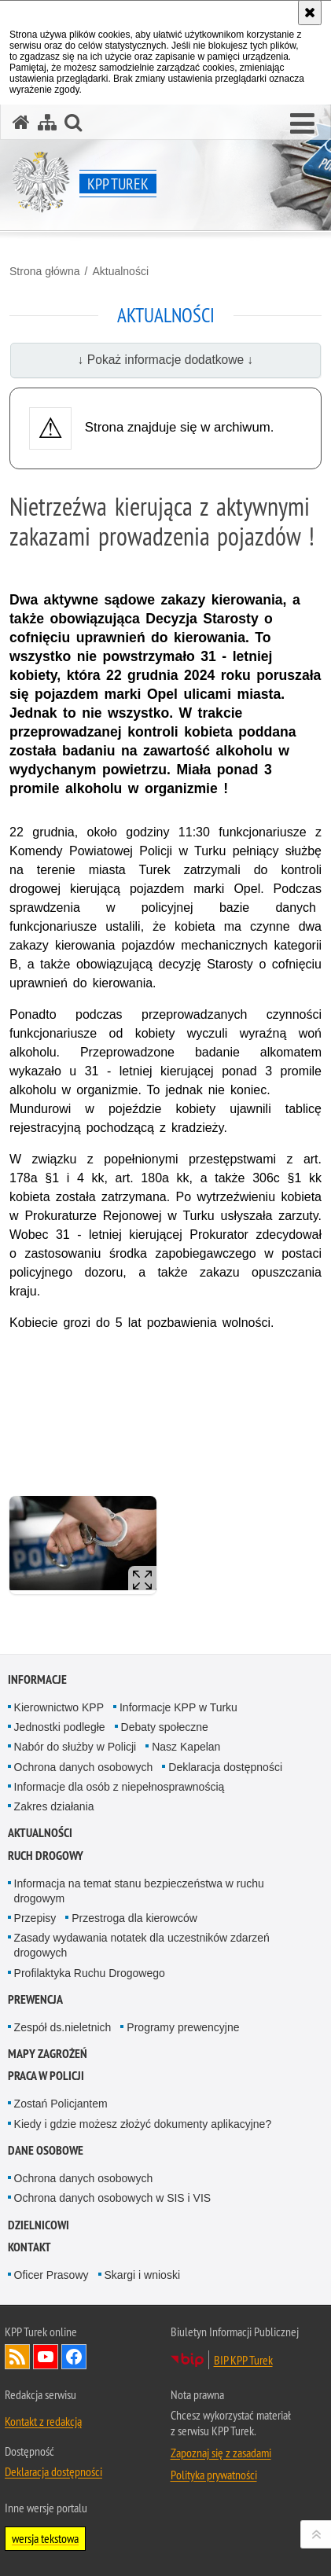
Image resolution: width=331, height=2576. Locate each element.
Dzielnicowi (38, 2225)
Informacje (37, 1679)
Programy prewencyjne (183, 2027)
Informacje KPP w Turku (178, 1707)
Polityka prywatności (214, 2474)
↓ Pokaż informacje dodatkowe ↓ (166, 359)
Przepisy (35, 1918)
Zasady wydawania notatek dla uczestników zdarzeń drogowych (142, 1945)
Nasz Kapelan (186, 1746)
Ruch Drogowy (45, 1855)
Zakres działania (54, 1806)
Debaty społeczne (164, 1727)
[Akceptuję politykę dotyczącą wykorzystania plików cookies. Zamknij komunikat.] (310, 12)
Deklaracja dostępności (225, 1767)
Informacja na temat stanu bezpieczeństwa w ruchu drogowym (139, 1891)
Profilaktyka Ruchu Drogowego (89, 1973)
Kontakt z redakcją (43, 2421)
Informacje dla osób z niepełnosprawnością (119, 1786)
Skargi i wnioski (142, 2275)
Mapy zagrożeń (47, 2053)
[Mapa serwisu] (47, 122)
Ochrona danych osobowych (83, 1767)
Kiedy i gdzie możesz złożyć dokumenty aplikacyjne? (143, 2124)
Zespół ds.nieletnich (63, 2027)
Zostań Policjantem (61, 2103)
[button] (302, 124)
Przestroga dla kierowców (134, 1918)
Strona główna (44, 271)
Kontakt (29, 2247)
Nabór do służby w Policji (75, 1746)
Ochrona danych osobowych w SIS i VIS (112, 2198)
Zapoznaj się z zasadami (221, 2452)
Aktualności (120, 271)
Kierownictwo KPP (59, 1707)
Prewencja (35, 1999)
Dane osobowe (45, 2150)
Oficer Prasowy (51, 2275)
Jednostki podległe (59, 1727)
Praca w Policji (46, 2075)
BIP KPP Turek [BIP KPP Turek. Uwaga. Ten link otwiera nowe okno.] (243, 2360)
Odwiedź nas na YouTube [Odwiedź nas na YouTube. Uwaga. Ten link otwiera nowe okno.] (45, 2356)
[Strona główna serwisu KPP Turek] (21, 122)
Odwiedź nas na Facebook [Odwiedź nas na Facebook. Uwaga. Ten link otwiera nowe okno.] (73, 2356)
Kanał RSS (17, 2356)
